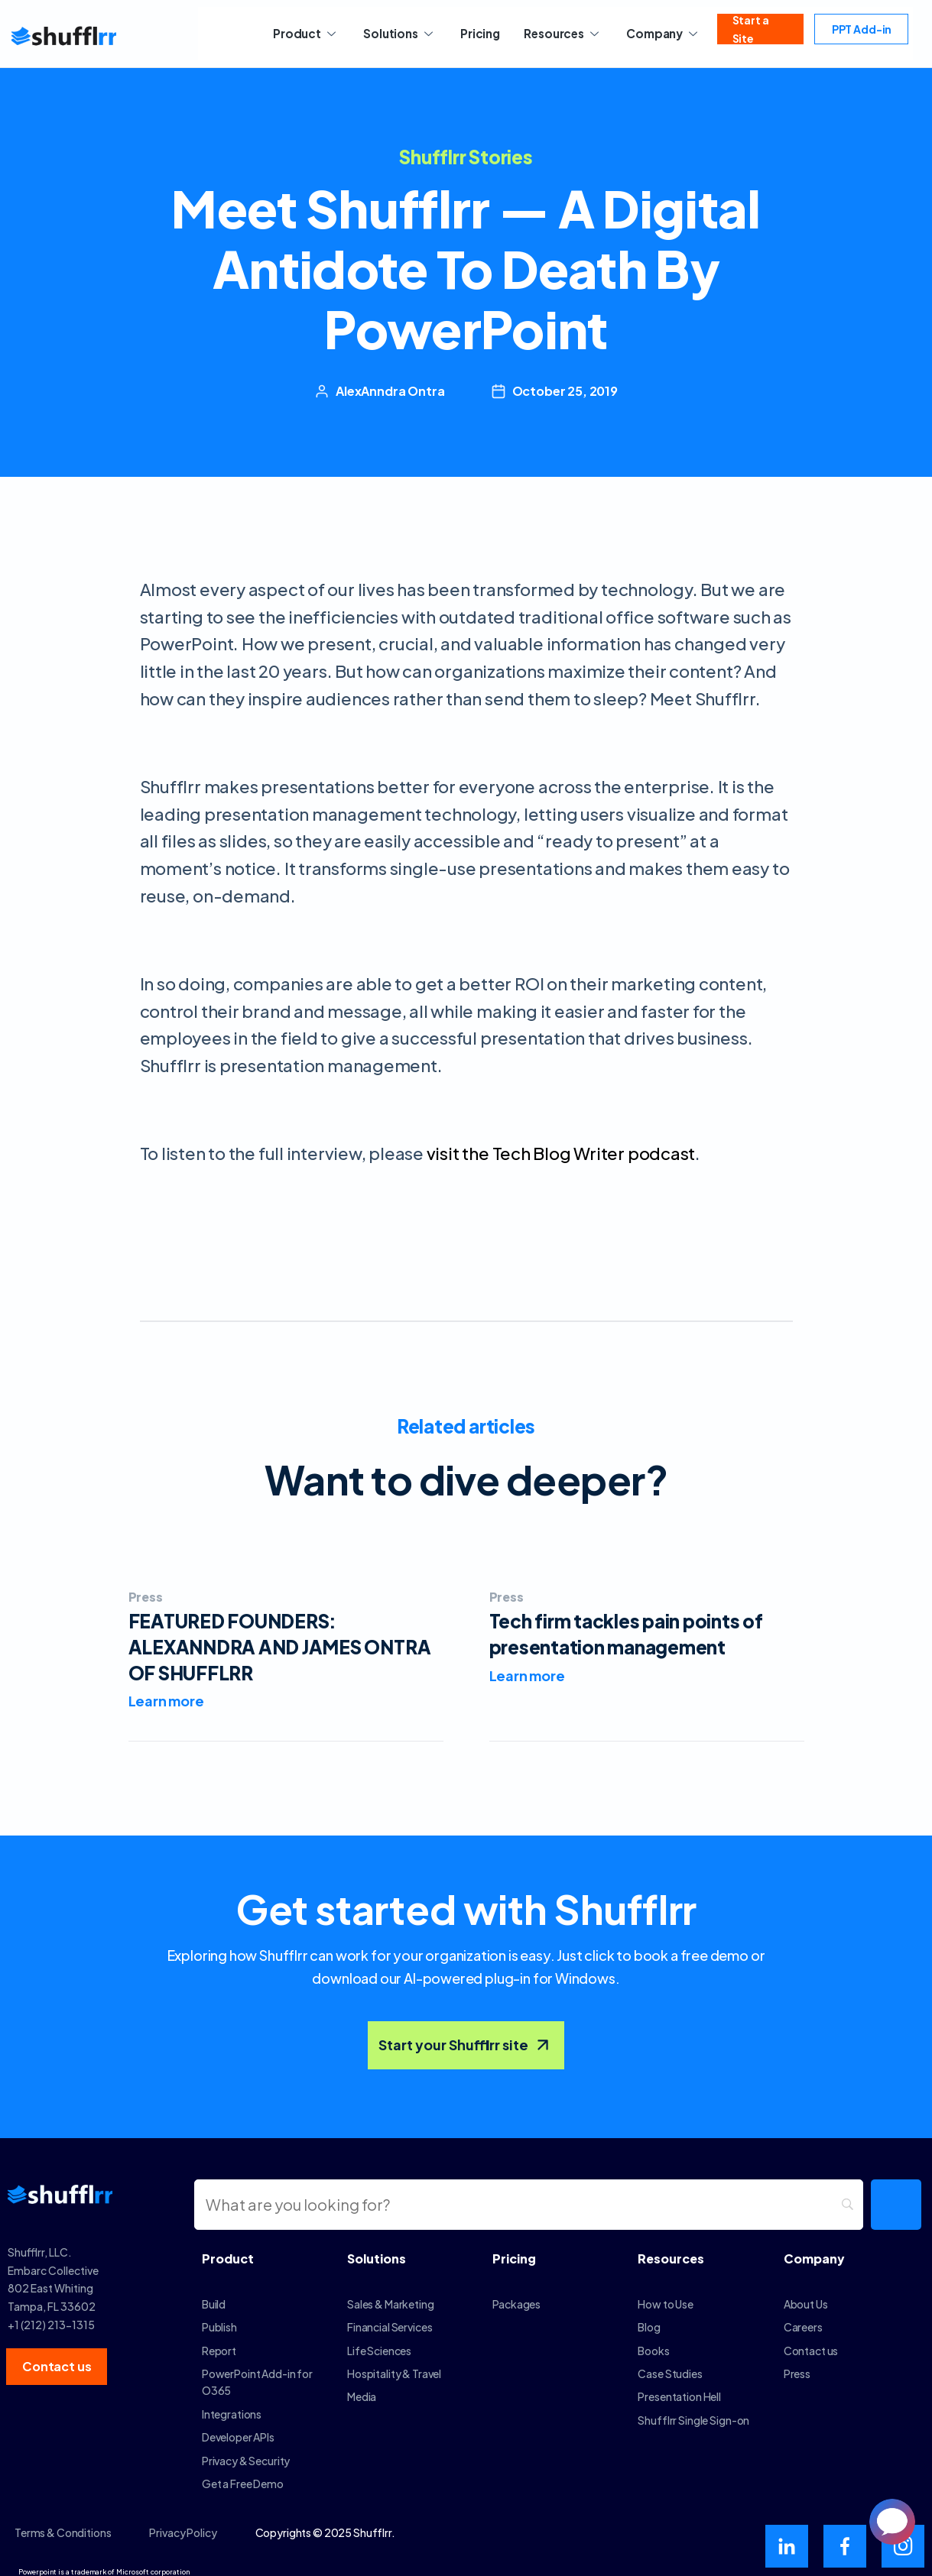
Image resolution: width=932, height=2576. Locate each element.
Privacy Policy (182, 2523)
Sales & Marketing (390, 2295)
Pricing (477, 33)
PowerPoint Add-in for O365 (257, 2372)
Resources (555, 33)
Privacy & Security (246, 2451)
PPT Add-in (855, 34)
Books (653, 2341)
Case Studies (670, 2364)
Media (361, 2387)
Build (214, 2295)
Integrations (231, 2405)
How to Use (665, 2295)
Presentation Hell (679, 2387)
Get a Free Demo (243, 2474)
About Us (806, 2295)
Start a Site (748, 34)
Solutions (402, 33)
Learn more (166, 1700)
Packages (516, 2295)
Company (651, 33)
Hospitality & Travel (394, 2364)
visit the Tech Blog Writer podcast (561, 1153)
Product (314, 33)
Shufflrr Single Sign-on (693, 2411)
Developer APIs (238, 2428)
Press (145, 1597)
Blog (649, 2318)
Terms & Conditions (63, 2523)
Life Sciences (379, 2341)
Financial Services (389, 2318)
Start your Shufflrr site (466, 2035)
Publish (219, 2318)
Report (219, 2341)
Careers (803, 2318)
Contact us (811, 2341)
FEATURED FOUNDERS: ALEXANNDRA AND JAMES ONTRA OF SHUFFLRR (279, 1646)
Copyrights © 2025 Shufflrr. (325, 2523)
